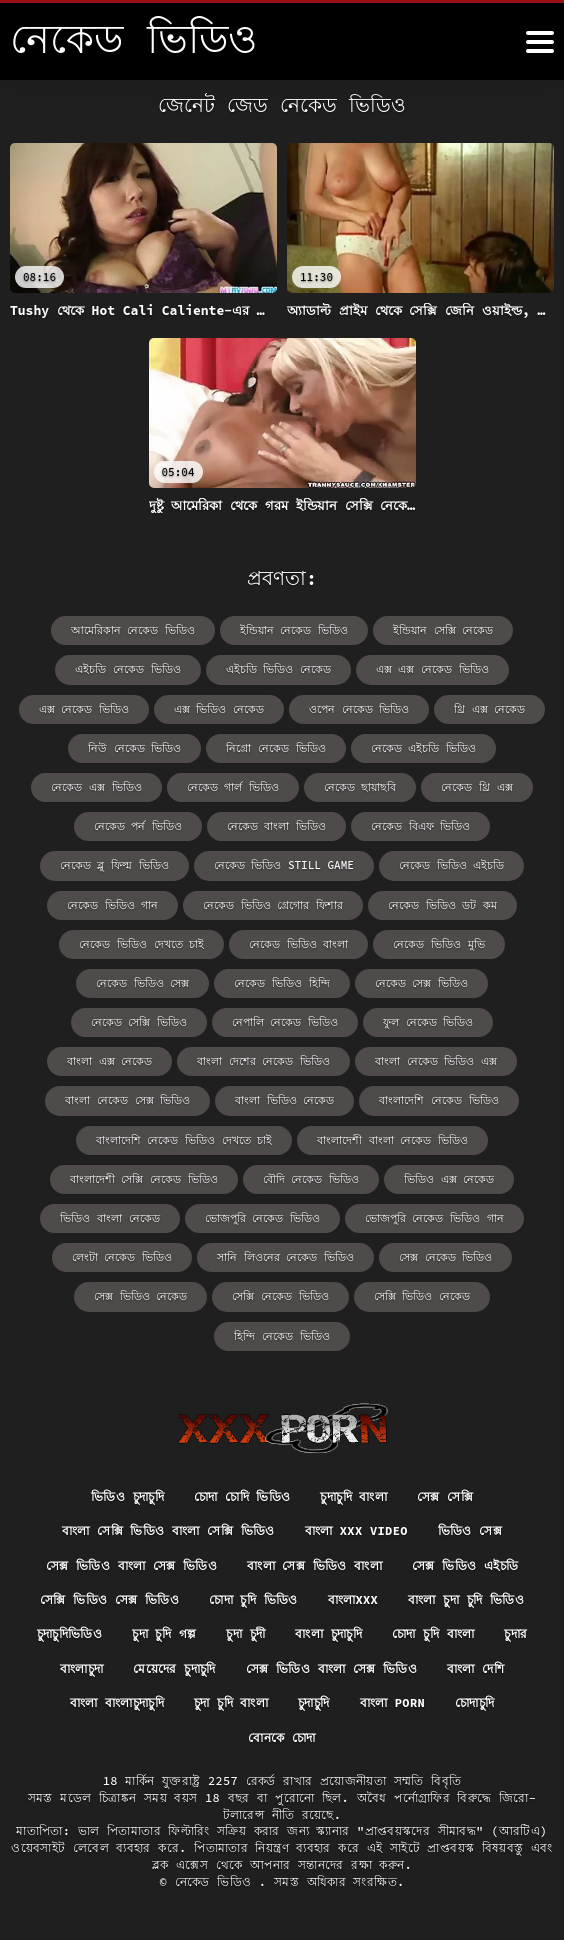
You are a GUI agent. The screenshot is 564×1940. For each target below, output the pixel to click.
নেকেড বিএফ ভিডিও (420, 826)
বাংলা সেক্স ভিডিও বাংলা (314, 1565)
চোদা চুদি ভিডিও (253, 1599)
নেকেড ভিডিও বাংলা (298, 944)
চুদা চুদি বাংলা (231, 1702)
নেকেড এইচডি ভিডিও (423, 748)
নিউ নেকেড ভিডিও (134, 748)
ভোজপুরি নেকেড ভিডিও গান (434, 1218)
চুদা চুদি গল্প (164, 1633)
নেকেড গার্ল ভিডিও (233, 787)
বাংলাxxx (353, 1599)
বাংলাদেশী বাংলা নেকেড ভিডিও (392, 1140)
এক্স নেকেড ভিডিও (84, 709)
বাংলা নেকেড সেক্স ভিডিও (127, 1100)
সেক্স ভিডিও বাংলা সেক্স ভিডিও (131, 1565)
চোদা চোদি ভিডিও (242, 1496)
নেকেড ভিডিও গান (112, 905)
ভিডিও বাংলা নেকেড (109, 1218)
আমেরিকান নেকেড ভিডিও (133, 630)
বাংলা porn (392, 1702)
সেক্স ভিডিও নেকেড (140, 1296)
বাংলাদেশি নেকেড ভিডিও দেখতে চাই (184, 1140)
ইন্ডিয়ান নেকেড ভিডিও (294, 630)
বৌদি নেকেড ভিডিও (311, 1179)
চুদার (515, 1633)
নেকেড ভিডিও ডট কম (442, 905)
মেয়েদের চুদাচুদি (174, 1668)
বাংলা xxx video (356, 1530)
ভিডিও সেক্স (470, 1530)
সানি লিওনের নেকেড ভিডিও (285, 1257)
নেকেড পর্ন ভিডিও (138, 826)
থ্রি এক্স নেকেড (489, 709)
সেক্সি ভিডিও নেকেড (422, 1296)
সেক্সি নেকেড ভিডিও (280, 1296)
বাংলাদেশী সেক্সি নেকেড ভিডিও (144, 1179)
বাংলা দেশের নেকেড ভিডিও (263, 1061)
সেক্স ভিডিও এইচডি (465, 1565)
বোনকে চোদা (281, 1737)
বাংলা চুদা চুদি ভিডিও (466, 1599)
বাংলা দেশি (475, 1668)
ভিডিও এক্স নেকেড (449, 1179)
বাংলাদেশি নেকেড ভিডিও (438, 1100)
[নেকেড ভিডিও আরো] (540, 42)
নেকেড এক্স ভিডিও (96, 787)
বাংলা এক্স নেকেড (109, 1061)
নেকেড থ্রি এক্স (476, 787)
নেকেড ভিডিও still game (284, 865)
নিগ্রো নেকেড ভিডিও (275, 748)
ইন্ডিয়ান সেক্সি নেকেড (443, 630)
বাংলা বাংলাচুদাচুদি (117, 1702)
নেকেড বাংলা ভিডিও (276, 826)
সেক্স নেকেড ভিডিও (445, 1257)
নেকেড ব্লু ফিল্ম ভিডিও (114, 865)
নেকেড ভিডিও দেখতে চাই (141, 944)
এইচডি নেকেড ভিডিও (127, 669)
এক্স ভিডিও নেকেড (219, 709)
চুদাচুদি (313, 1702)
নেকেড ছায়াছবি (360, 787)
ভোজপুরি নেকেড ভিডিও (262, 1218)
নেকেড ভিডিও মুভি (438, 944)
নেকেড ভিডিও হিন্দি (281, 983)
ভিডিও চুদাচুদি (127, 1496)
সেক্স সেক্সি (445, 1496)
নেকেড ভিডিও (217, 1881)
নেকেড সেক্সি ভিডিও (139, 1022)
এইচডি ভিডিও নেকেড (278, 669)
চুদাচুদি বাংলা (353, 1496)
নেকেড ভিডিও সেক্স (142, 983)
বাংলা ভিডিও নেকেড (284, 1100)
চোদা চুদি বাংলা (433, 1633)
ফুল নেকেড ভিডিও (428, 1022)
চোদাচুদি (474, 1702)
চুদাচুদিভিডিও (69, 1633)
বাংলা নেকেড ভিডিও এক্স (436, 1061)
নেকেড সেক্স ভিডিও (421, 983)
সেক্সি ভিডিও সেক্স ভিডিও (109, 1599)
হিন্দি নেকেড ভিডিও (281, 1336)
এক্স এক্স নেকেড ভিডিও (432, 669)
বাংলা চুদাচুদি (328, 1633)
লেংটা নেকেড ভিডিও (122, 1257)
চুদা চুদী (245, 1633)
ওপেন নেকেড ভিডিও (359, 709)
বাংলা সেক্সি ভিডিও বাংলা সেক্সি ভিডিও (168, 1530)
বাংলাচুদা (81, 1668)
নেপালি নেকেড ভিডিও (285, 1022)
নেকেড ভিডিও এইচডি (451, 865)
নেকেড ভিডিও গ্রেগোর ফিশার (273, 905)
